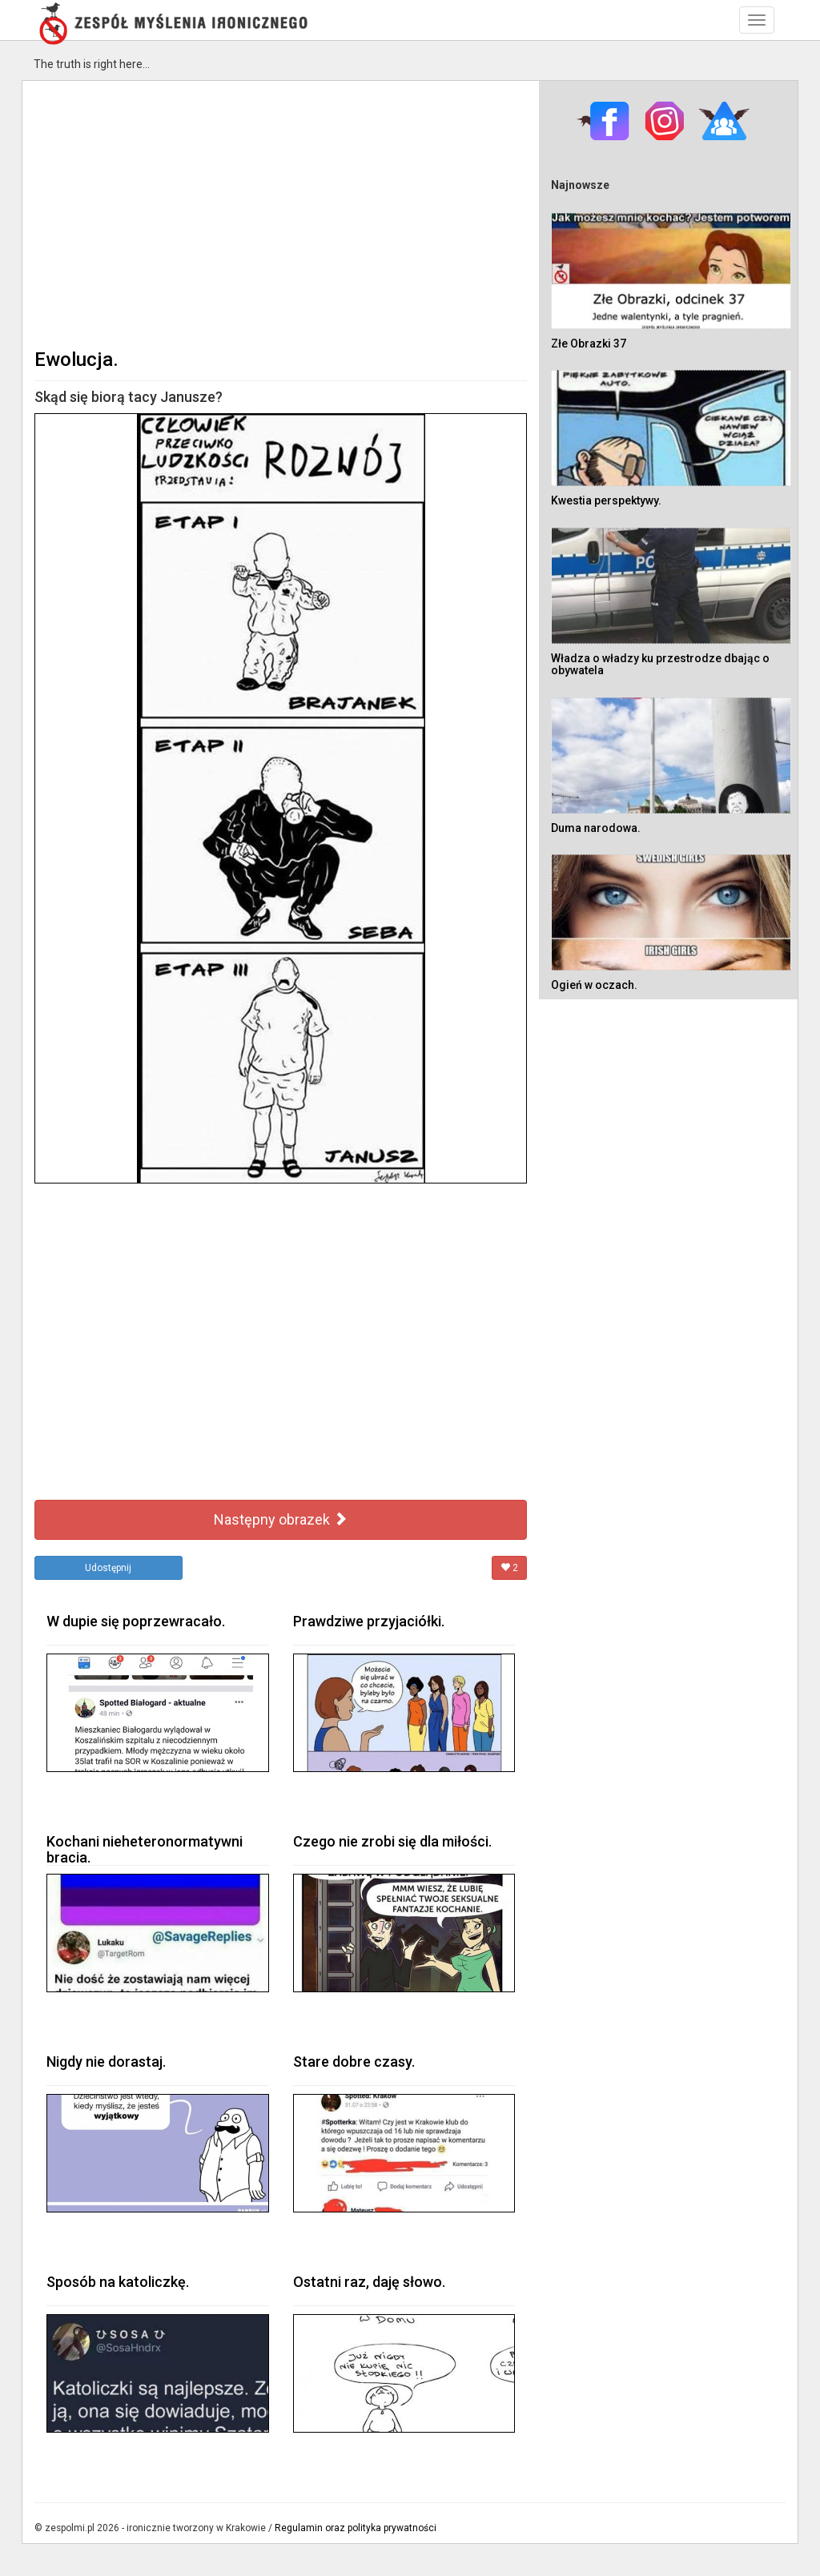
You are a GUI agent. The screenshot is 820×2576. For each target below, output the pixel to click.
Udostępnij (108, 1567)
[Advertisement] (280, 213)
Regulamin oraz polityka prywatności (355, 2528)
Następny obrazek (281, 1519)
